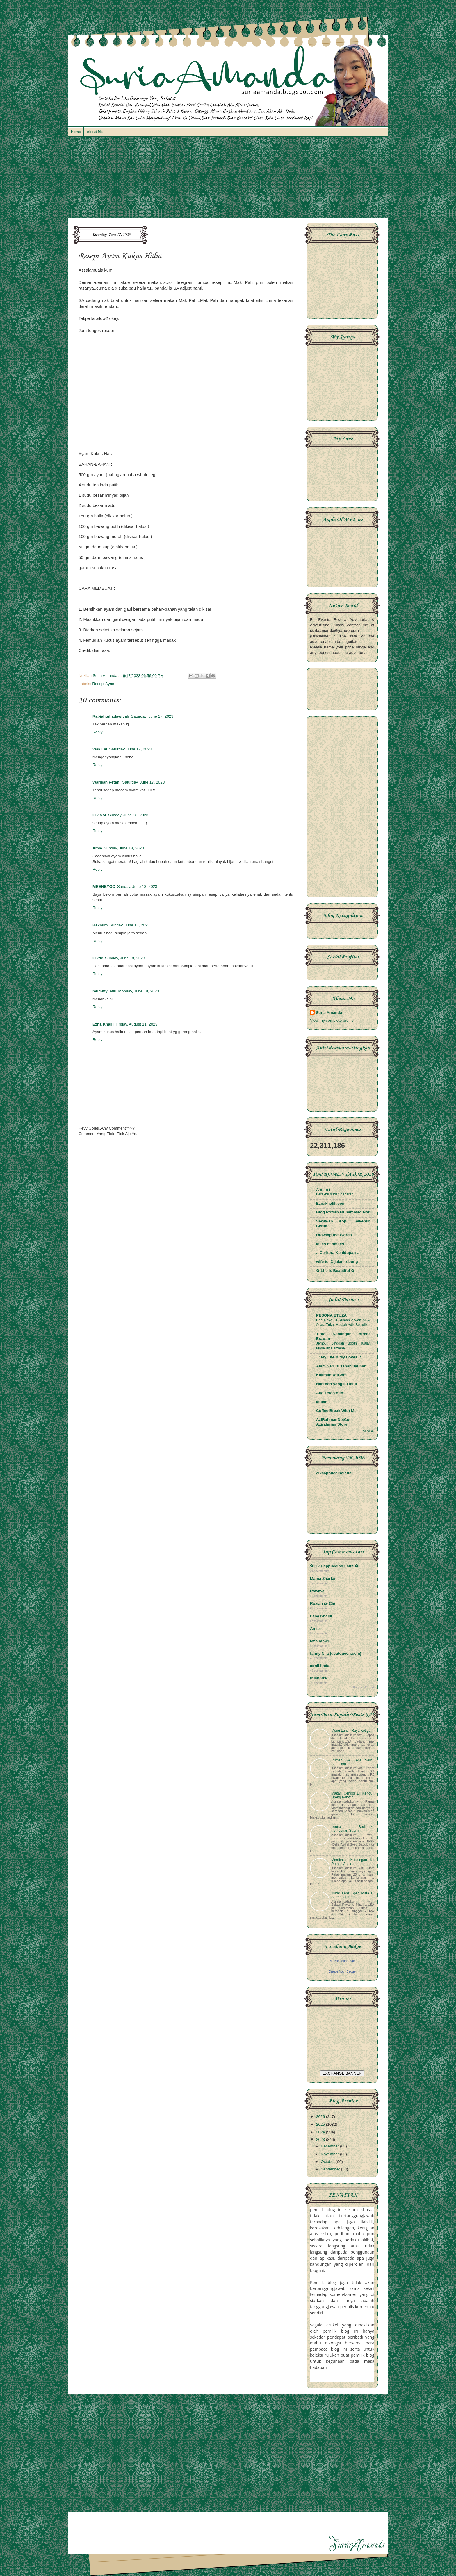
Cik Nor (99, 815)
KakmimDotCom (331, 1375)
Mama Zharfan (323, 1578)
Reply (97, 732)
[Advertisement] (228, 180)
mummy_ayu (104, 991)
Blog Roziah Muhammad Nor (343, 1212)
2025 (321, 2124)
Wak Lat (99, 749)
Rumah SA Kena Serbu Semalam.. (352, 1762)
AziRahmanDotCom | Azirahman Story (343, 1421)
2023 (321, 2139)
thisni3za (318, 1678)
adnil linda (319, 1665)
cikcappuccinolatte (334, 1473)
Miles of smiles (330, 1244)
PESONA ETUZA (331, 1315)
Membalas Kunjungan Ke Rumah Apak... (352, 1862)
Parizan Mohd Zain (342, 1960)
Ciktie (97, 958)
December (330, 2146)
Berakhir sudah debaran (334, 1194)
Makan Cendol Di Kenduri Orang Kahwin (352, 1795)
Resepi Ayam (103, 684)
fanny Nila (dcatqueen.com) (335, 1653)
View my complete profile (332, 1020)
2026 (321, 2116)
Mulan (321, 1402)
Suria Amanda (329, 1012)
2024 (321, 2132)
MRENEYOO (103, 886)
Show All (368, 1431)
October (328, 2161)
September (331, 2169)
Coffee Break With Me (336, 1410)
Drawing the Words (334, 1235)
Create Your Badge (342, 1971)
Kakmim (100, 925)
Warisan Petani (106, 782)
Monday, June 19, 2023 (138, 991)
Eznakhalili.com (330, 1203)
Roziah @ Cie (322, 1603)
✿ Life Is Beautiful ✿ (335, 1270)
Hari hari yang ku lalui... (338, 1384)
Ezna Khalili (103, 1024)
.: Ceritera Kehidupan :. (337, 1252)
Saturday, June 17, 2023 (152, 716)
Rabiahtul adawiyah (110, 716)
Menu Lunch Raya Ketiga (350, 1731)
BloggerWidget (363, 1687)
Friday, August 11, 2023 (137, 1024)
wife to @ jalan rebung (337, 1261)
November (330, 2154)
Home (76, 132)
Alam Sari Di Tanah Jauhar (341, 1366)
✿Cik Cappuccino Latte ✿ (334, 1566)
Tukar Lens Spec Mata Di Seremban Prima (352, 1895)
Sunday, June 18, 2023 (128, 815)
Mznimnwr (319, 1641)
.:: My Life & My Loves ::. (339, 1357)
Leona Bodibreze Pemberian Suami (352, 1829)
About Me (95, 132)
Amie (97, 848)
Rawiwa (317, 1591)
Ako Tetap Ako (329, 1393)
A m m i (323, 1189)
